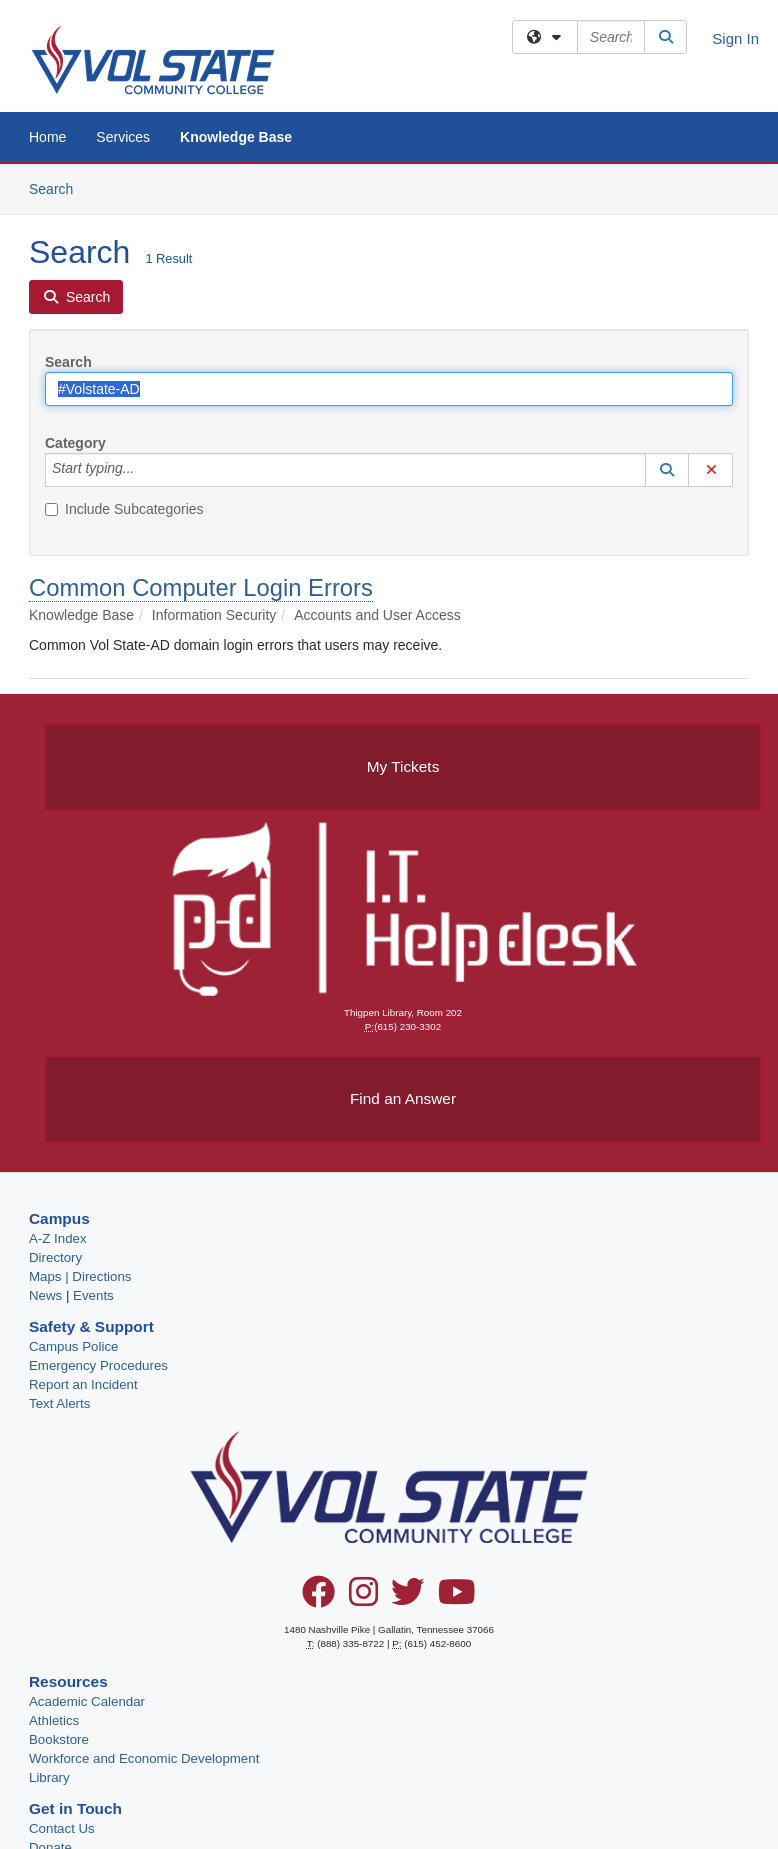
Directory (55, 1257)
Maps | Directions (80, 1276)
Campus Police (73, 1346)
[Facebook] (318, 1599)
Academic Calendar (87, 1701)
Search (58, 187)
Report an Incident (83, 1384)
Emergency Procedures (98, 1365)
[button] (667, 470)
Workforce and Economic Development (144, 1758)
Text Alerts (59, 1403)
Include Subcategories (124, 509)
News (45, 1295)
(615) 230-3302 (407, 1026)
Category (75, 443)
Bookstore (59, 1739)
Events (93, 1295)
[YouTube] (457, 1599)
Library (49, 1777)
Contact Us (62, 1828)
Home (47, 137)
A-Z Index (58, 1238)
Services (123, 137)
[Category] (145, 470)
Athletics (54, 1720)
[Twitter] (407, 1599)
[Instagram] (363, 1599)
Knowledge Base (236, 137)
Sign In (735, 38)
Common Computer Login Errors (201, 587)
